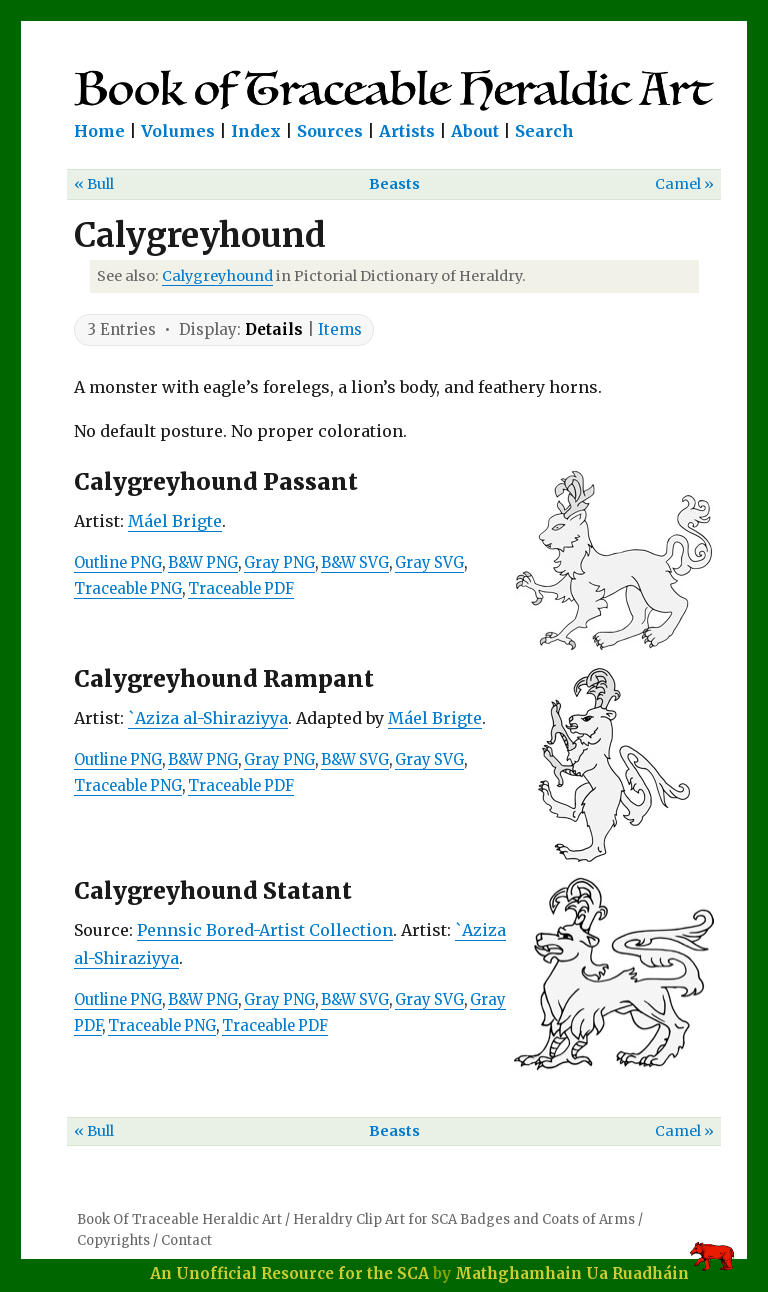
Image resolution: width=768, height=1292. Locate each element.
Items (340, 329)
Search (544, 131)
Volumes (178, 131)
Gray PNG (279, 563)
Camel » (684, 184)
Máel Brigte (175, 521)
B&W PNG (203, 563)
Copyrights (113, 1240)
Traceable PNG (128, 589)
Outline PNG (118, 563)
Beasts (394, 184)
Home (99, 131)
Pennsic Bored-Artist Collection (265, 930)
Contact (186, 1240)
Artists (407, 131)
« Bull (94, 184)
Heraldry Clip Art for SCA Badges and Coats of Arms (464, 1219)
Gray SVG (429, 563)
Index (256, 131)
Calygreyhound (217, 276)
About (475, 131)
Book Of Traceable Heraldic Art (179, 1219)
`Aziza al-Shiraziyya (208, 718)
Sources (330, 131)
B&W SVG (355, 563)
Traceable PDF (241, 589)
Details (274, 329)
